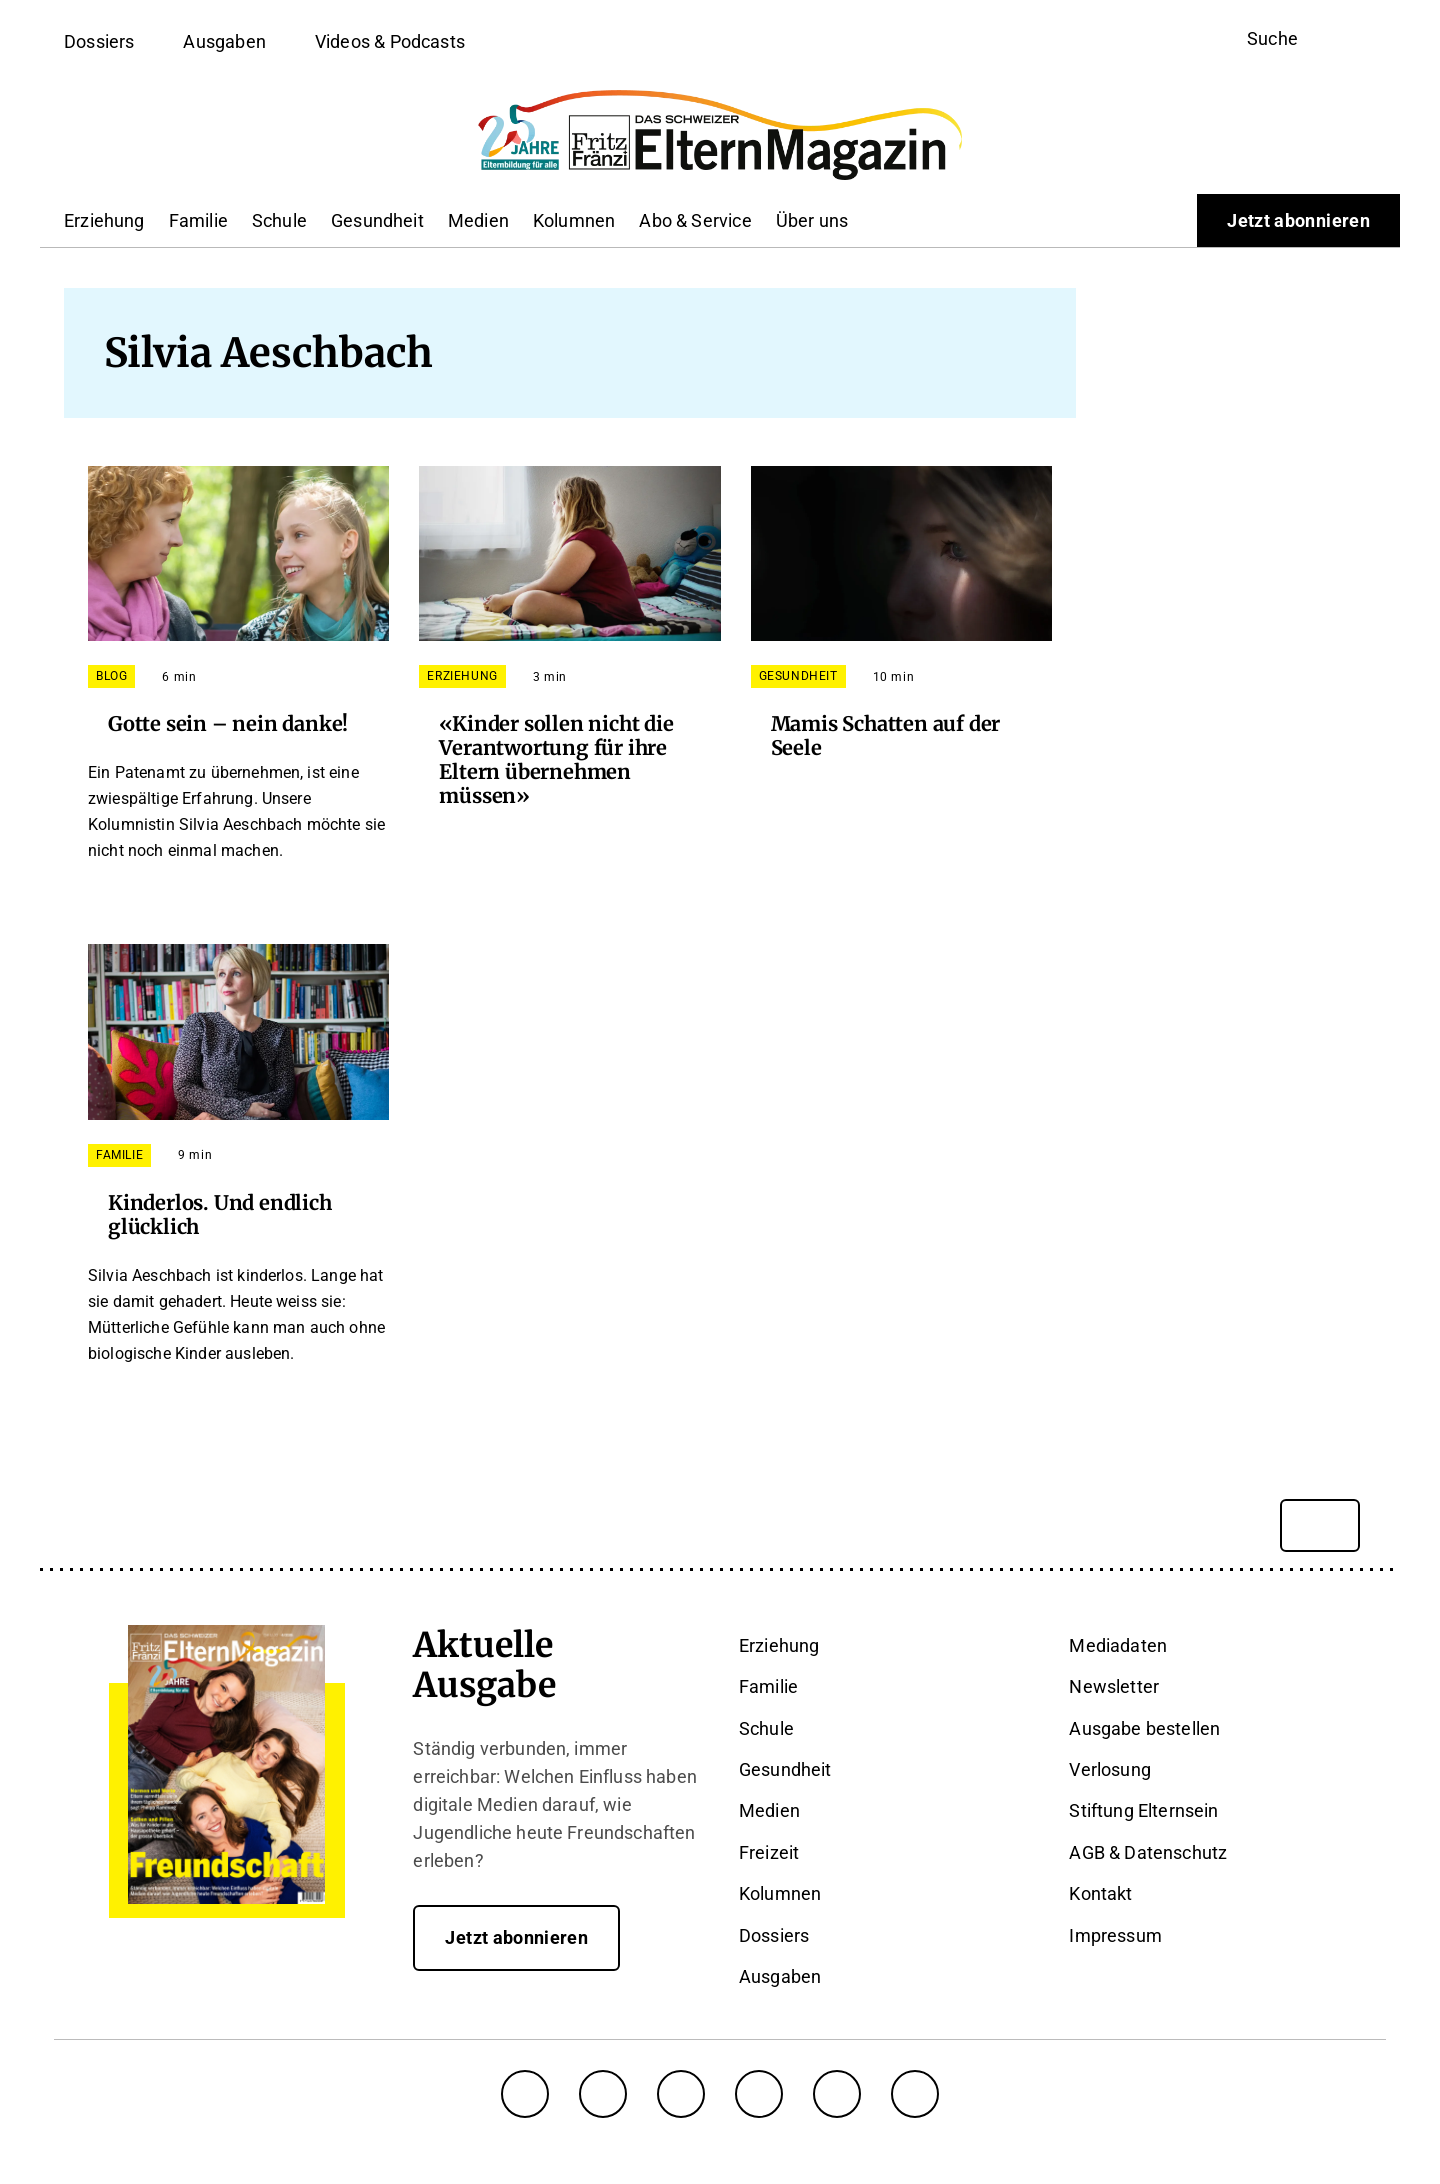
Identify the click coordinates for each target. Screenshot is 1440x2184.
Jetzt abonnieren (1298, 220)
